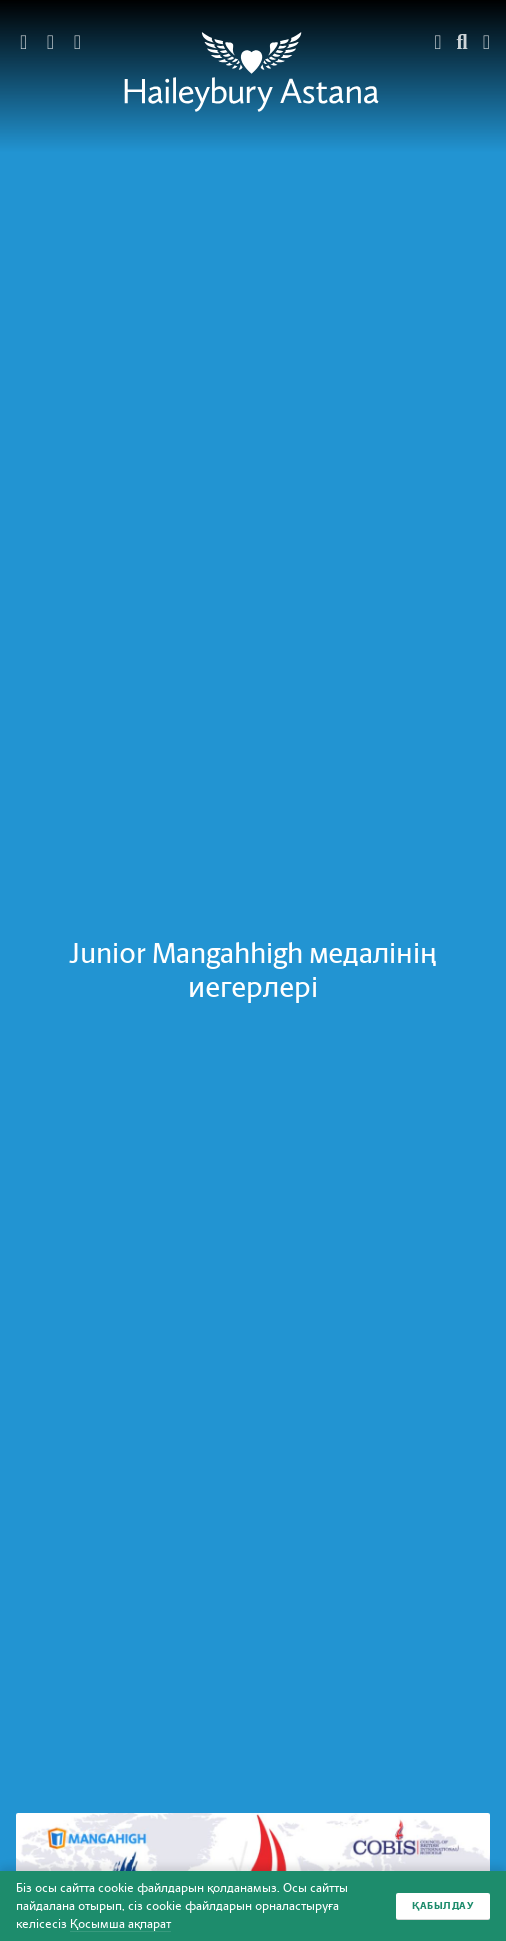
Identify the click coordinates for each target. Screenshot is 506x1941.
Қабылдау (443, 1905)
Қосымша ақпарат (120, 1924)
